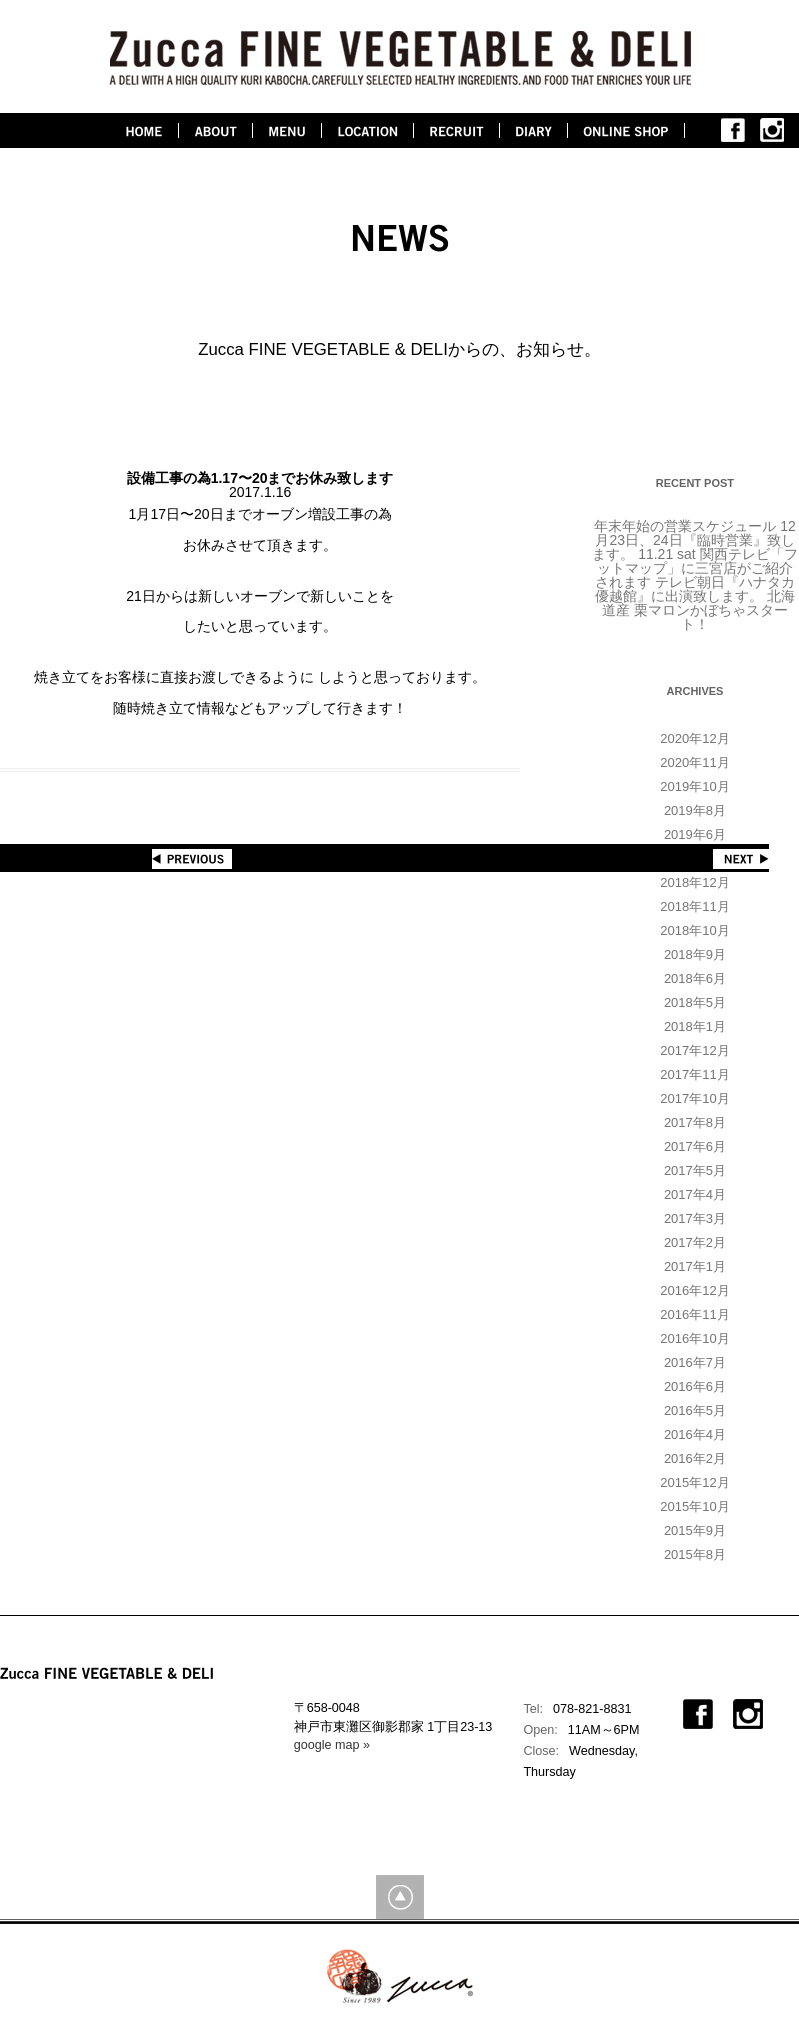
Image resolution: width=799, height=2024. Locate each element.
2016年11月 (694, 1314)
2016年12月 (694, 1290)
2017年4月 (695, 1194)
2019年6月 (695, 834)
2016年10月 (694, 1338)
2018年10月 (694, 930)
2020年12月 (694, 738)
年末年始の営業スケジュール (685, 526)
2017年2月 (695, 1242)
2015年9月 (695, 1530)
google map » (332, 1745)
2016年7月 (695, 1362)
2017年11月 (694, 1074)
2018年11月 (694, 906)
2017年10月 (694, 1098)
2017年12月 (694, 1050)
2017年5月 (695, 1170)
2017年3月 (695, 1218)
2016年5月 (695, 1410)
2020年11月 (694, 762)
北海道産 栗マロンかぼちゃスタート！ (698, 610)
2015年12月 (694, 1482)
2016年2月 (695, 1458)
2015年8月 (695, 1554)
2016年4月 (695, 1434)
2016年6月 (695, 1386)
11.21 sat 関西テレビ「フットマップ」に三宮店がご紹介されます (696, 568)
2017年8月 (695, 1122)
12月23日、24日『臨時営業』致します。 (693, 540)
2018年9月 (695, 954)
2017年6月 (695, 1146)
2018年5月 (695, 1002)
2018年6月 (695, 978)
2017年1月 (695, 1266)
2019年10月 (694, 786)
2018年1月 (695, 1026)
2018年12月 (694, 882)
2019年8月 (695, 810)
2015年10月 (694, 1506)
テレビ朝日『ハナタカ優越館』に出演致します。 (695, 589)
